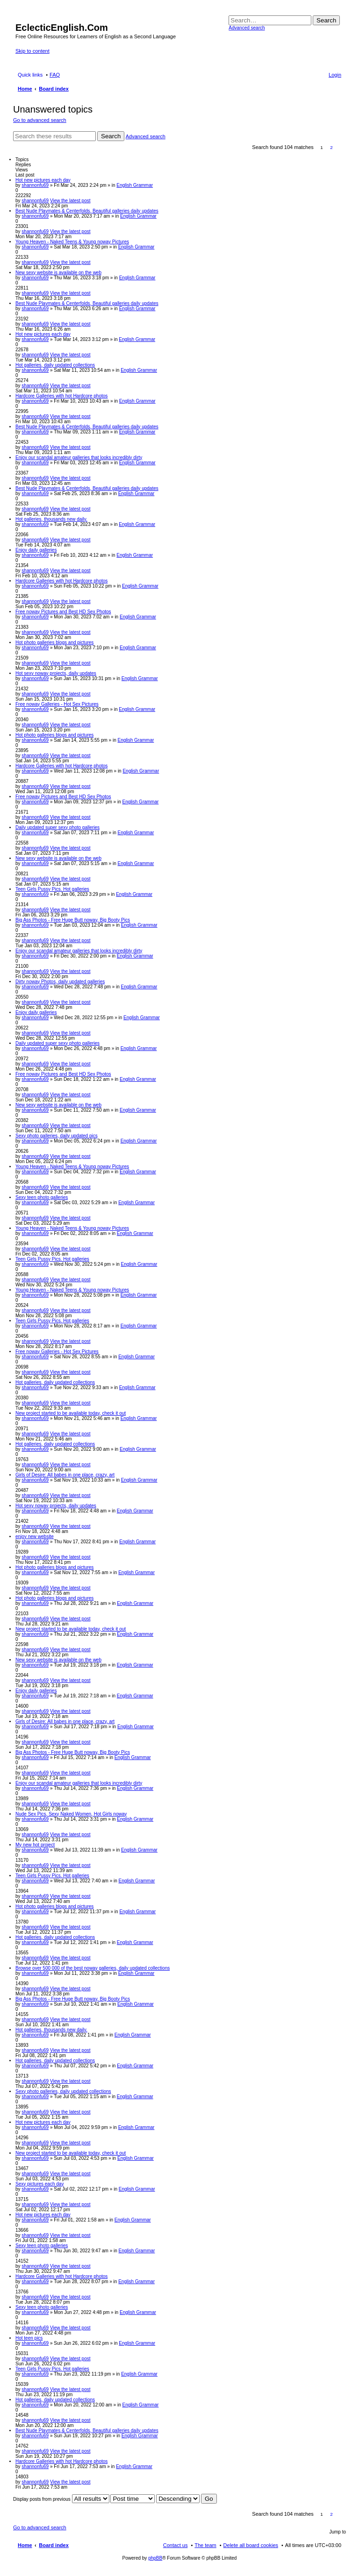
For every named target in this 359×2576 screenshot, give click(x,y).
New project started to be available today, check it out (70, 1413)
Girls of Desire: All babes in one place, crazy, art (65, 1474)
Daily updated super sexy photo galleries (57, 827)
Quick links (30, 75)
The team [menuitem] (205, 2545)
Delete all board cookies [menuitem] (250, 2545)
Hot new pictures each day (43, 180)
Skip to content (32, 51)
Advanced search (247, 27)
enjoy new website (34, 1536)
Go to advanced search (39, 120)
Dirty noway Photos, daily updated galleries (60, 981)
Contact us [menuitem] (175, 2545)
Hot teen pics (29, 2338)
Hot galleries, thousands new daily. (51, 519)
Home (25, 2545)
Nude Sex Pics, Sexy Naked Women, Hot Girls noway (71, 1814)
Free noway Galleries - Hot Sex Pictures (57, 704)
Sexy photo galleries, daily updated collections (63, 2091)
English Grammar (134, 185)
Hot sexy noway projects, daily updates (55, 673)
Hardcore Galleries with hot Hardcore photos (61, 395)
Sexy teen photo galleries (41, 1197)
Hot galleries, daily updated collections (55, 365)
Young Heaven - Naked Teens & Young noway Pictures (72, 241)
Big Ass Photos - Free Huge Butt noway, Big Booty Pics (72, 920)
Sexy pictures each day (39, 2183)
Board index (54, 2545)
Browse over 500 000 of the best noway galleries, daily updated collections (92, 1968)
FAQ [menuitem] (55, 75)
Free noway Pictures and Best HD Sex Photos (63, 611)
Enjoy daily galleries (36, 550)
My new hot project (35, 1844)
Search (326, 20)
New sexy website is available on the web (58, 272)
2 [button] (331, 147)
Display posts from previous (61, 2499)
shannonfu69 (35, 185)
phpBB (155, 2558)
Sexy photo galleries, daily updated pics (56, 1135)
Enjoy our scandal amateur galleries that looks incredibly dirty (78, 457)
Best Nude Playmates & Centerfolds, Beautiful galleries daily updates (86, 210)
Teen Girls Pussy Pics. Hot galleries (52, 889)
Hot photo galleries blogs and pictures (54, 642)
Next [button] (341, 147)
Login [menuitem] (335, 75)
